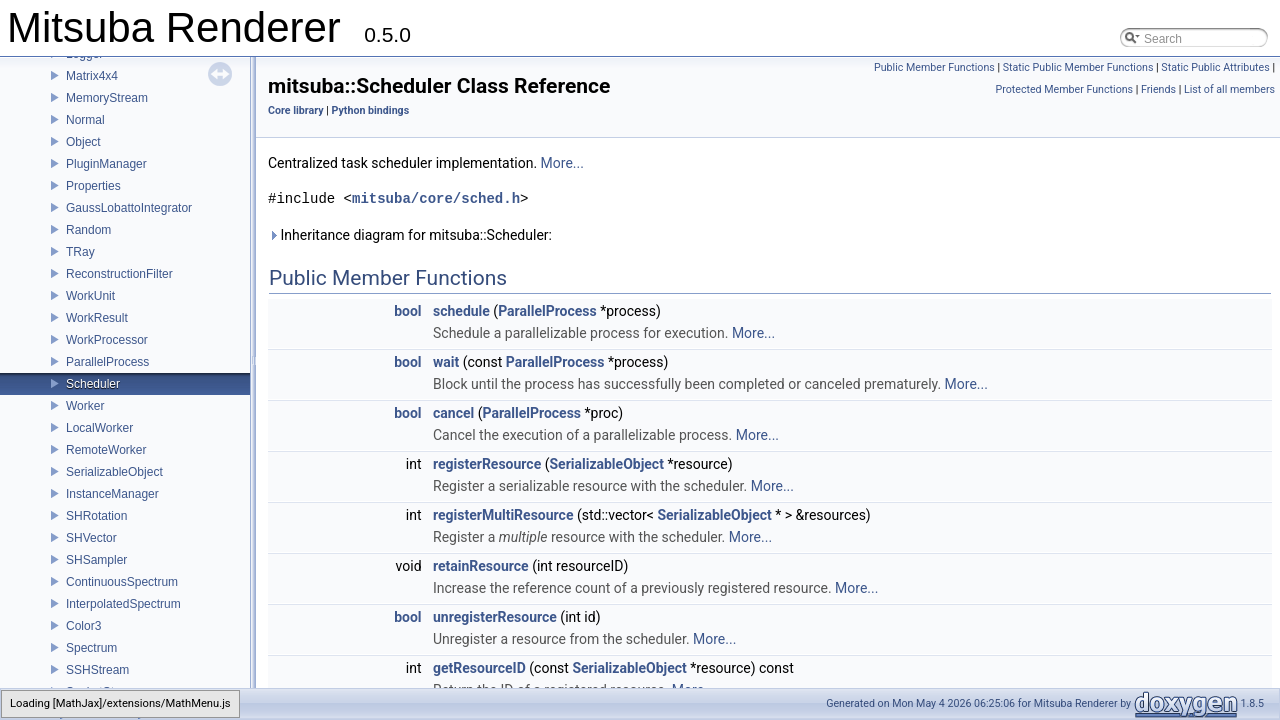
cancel (453, 413)
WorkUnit (90, 296)
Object (83, 142)
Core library (296, 110)
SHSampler (96, 560)
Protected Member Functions (1064, 89)
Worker (85, 406)
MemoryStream (107, 98)
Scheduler (93, 384)
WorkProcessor (107, 340)
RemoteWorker (106, 450)
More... (562, 163)
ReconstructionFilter (119, 274)
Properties (93, 186)
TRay (80, 252)
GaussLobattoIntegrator (129, 208)
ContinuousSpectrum (122, 582)
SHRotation (96, 516)
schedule (461, 311)
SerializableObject (114, 472)
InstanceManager (112, 494)
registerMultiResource (503, 515)
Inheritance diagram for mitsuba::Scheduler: (410, 235)
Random (88, 230)
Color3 (83, 626)
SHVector (91, 538)
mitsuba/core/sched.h (436, 198)
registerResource (487, 464)
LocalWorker (99, 428)
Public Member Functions (934, 67)
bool (407, 311)
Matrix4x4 (92, 76)
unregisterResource (495, 617)
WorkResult (97, 318)
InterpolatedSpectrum (123, 604)
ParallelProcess (107, 362)
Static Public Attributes (1215, 67)
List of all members (1229, 89)
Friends (1158, 89)
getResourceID (479, 668)
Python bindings (371, 110)
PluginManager (106, 164)
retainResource (481, 566)
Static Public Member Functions (1078, 67)
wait (446, 362)
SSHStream (97, 670)
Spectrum (91, 648)
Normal (85, 120)
